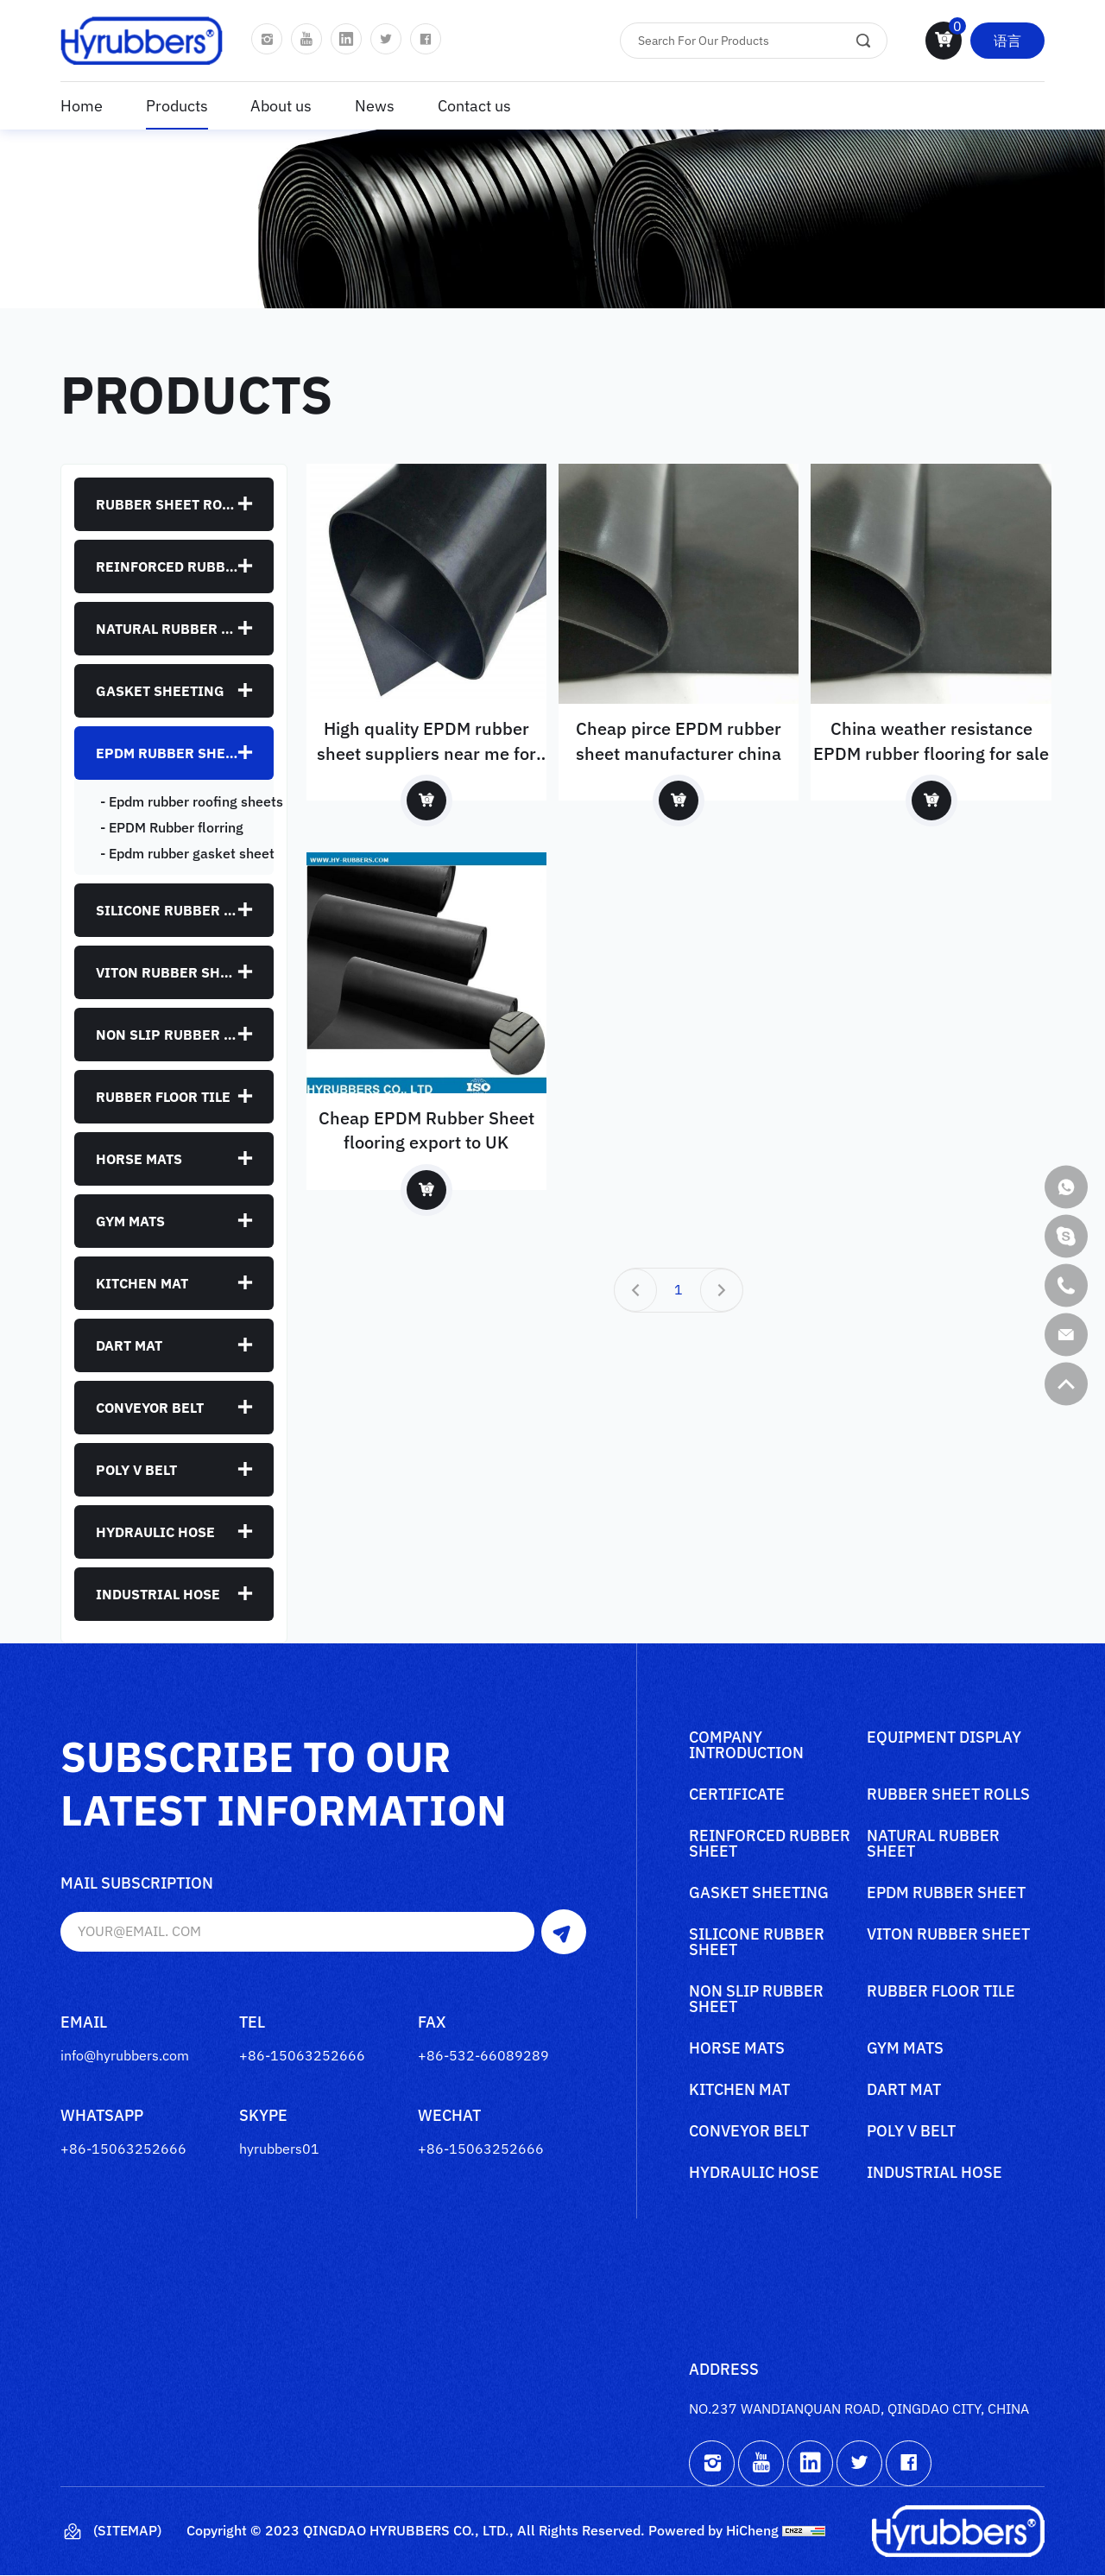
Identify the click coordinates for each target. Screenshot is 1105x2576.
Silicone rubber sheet (167, 910)
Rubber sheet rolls (167, 504)
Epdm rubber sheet (167, 753)
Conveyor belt (150, 1407)
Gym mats (130, 1221)
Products (177, 106)
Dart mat (129, 1345)
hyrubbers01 (279, 2148)
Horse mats (139, 1159)
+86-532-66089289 (483, 2055)
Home (81, 106)
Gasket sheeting (160, 690)
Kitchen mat (142, 1283)
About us (281, 106)
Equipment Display (944, 1738)
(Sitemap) (110, 2532)
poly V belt (136, 1469)
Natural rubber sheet (167, 628)
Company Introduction (746, 1746)
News (375, 106)
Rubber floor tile (163, 1096)
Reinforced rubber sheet (167, 566)
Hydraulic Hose (155, 1532)
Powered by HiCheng (713, 2531)
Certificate (737, 1795)
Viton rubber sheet (167, 972)
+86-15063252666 (302, 2055)
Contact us (474, 106)
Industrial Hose (158, 1594)
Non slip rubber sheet (167, 1034)
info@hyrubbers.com (124, 2055)
